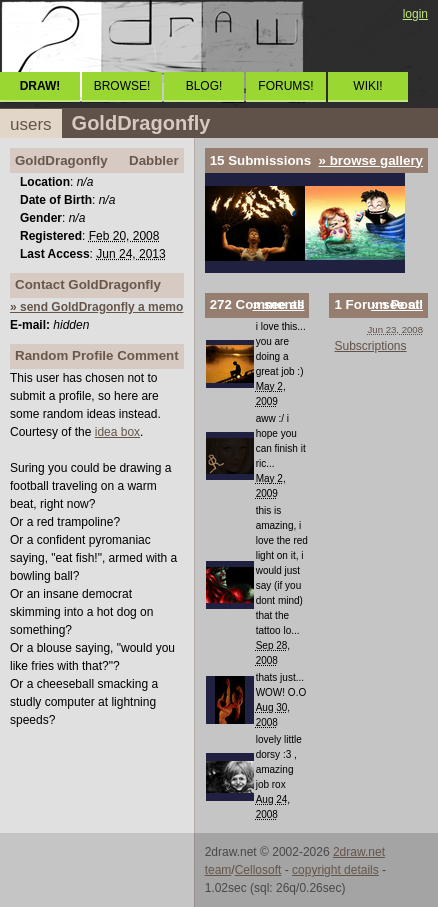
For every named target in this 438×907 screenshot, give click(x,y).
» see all (279, 304)
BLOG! (204, 86)
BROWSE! (122, 86)
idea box (117, 432)
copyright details (335, 870)
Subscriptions (370, 346)
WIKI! (367, 86)
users (31, 124)
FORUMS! (285, 86)
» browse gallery (371, 160)
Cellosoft (258, 870)
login (415, 14)
